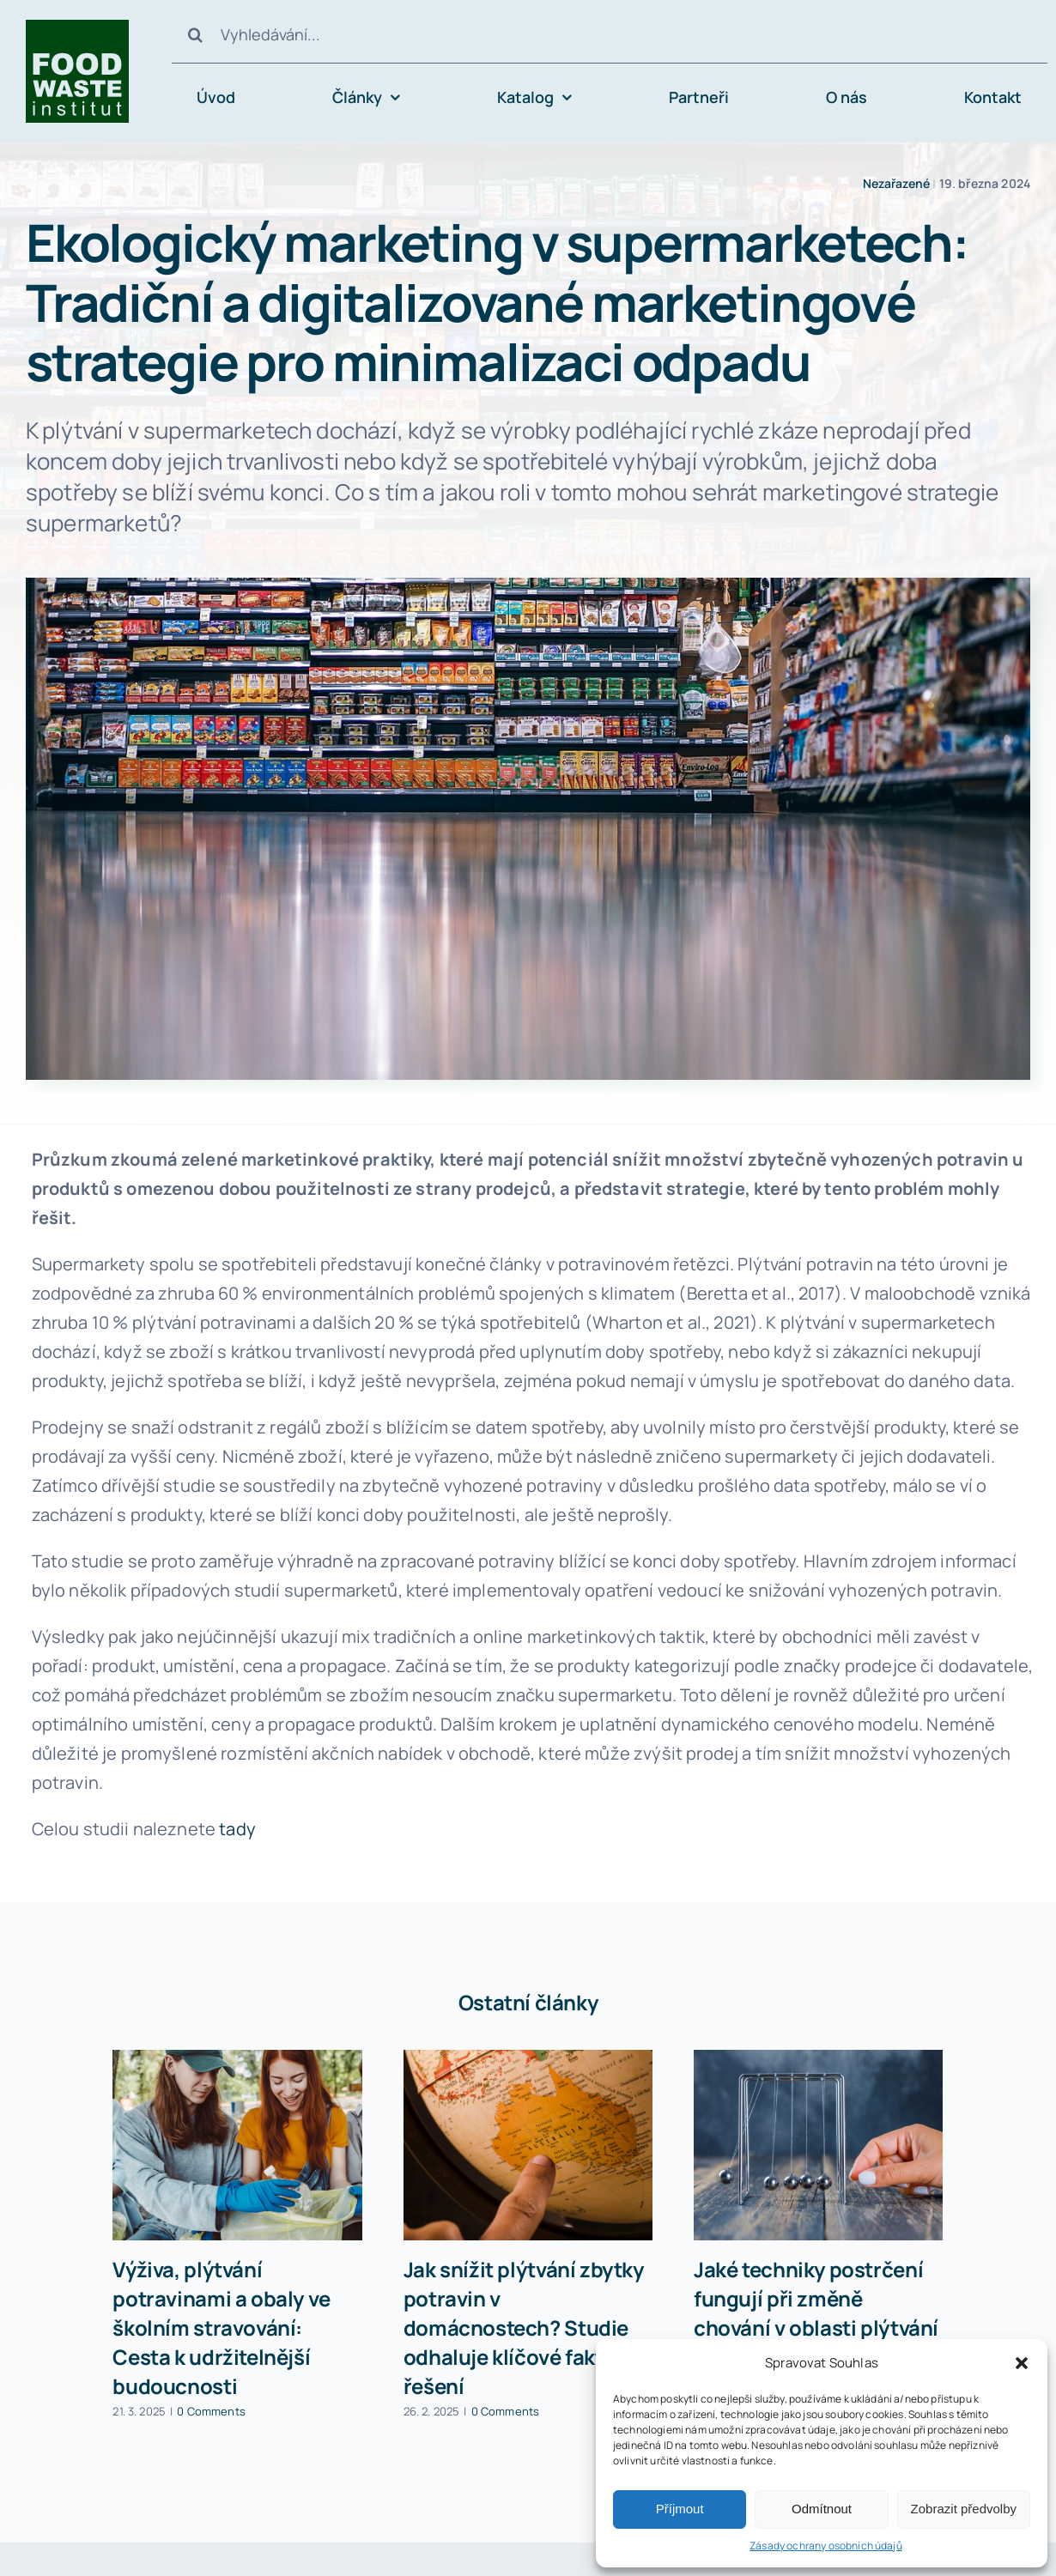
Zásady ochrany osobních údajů (826, 2545)
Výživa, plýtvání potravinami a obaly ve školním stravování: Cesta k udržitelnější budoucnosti (221, 2327)
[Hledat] (196, 34)
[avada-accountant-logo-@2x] (77, 27)
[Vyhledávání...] (609, 34)
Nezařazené (897, 183)
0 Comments (211, 2411)
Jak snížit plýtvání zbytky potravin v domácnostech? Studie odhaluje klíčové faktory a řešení (527, 2327)
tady (237, 1828)
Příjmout (680, 2508)
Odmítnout (822, 2508)
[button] (1021, 2363)
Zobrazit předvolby (964, 2508)
